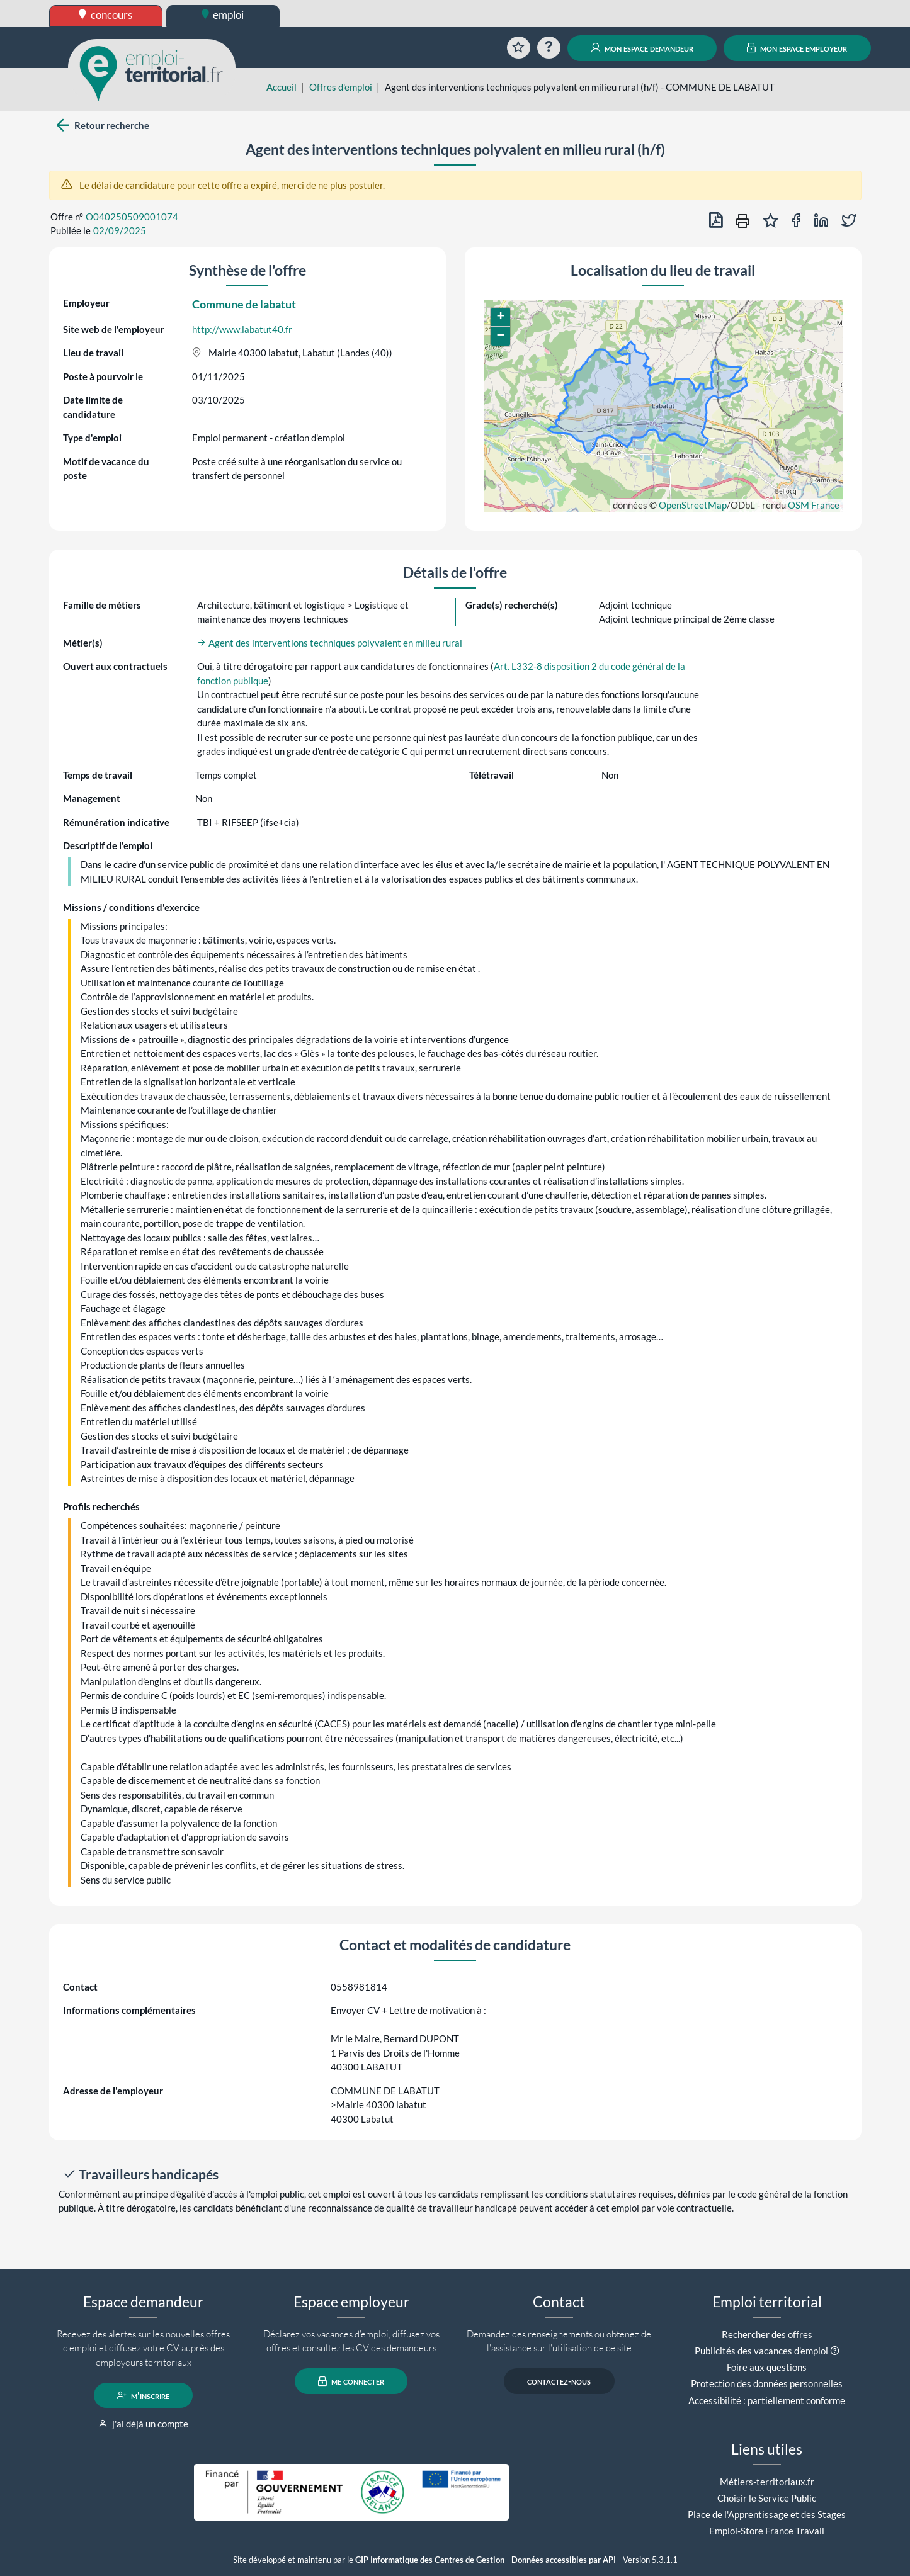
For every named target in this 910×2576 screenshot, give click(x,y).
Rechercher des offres (767, 2334)
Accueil (281, 87)
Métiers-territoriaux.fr (767, 2481)
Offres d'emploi (340, 87)
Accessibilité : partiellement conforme (766, 2400)
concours (105, 14)
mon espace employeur (797, 48)
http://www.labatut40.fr (242, 329)
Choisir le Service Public (766, 2498)
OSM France (813, 505)
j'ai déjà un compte (143, 2423)
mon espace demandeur (642, 48)
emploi (223, 14)
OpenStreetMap (693, 505)
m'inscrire (143, 2395)
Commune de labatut (244, 304)
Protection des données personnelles (767, 2383)
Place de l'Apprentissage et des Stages (767, 2514)
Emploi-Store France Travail (766, 2530)
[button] (500, 317)
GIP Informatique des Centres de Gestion (429, 2560)
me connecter (351, 2381)
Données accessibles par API (563, 2560)
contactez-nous (559, 2381)
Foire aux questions (767, 2367)
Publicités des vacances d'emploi (761, 2350)
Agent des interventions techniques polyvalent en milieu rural (329, 642)
